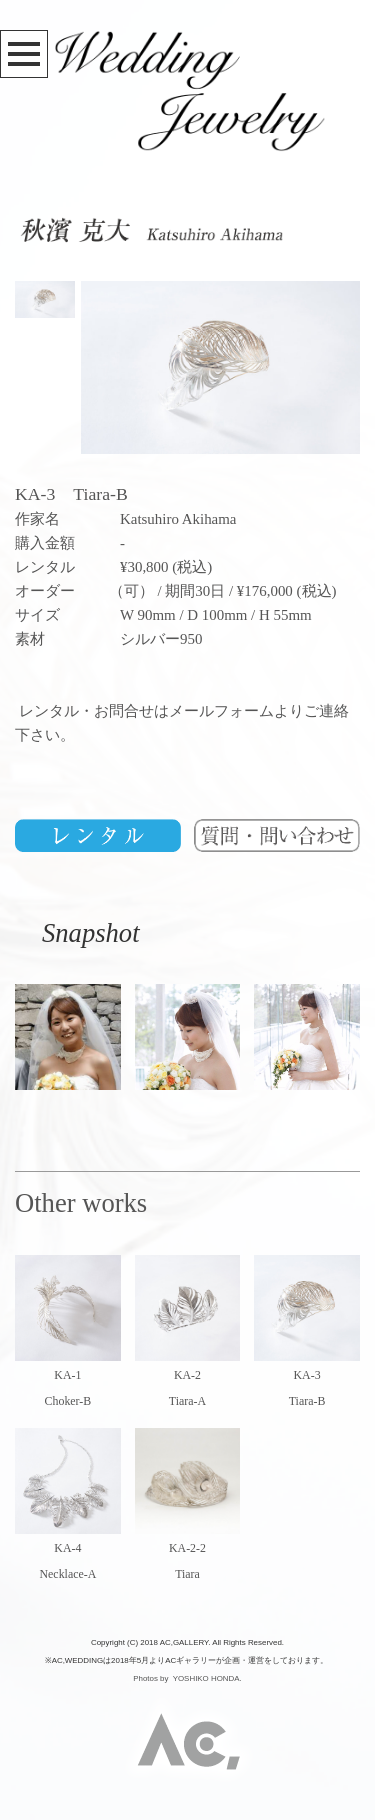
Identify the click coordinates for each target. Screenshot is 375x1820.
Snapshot (77, 933)
